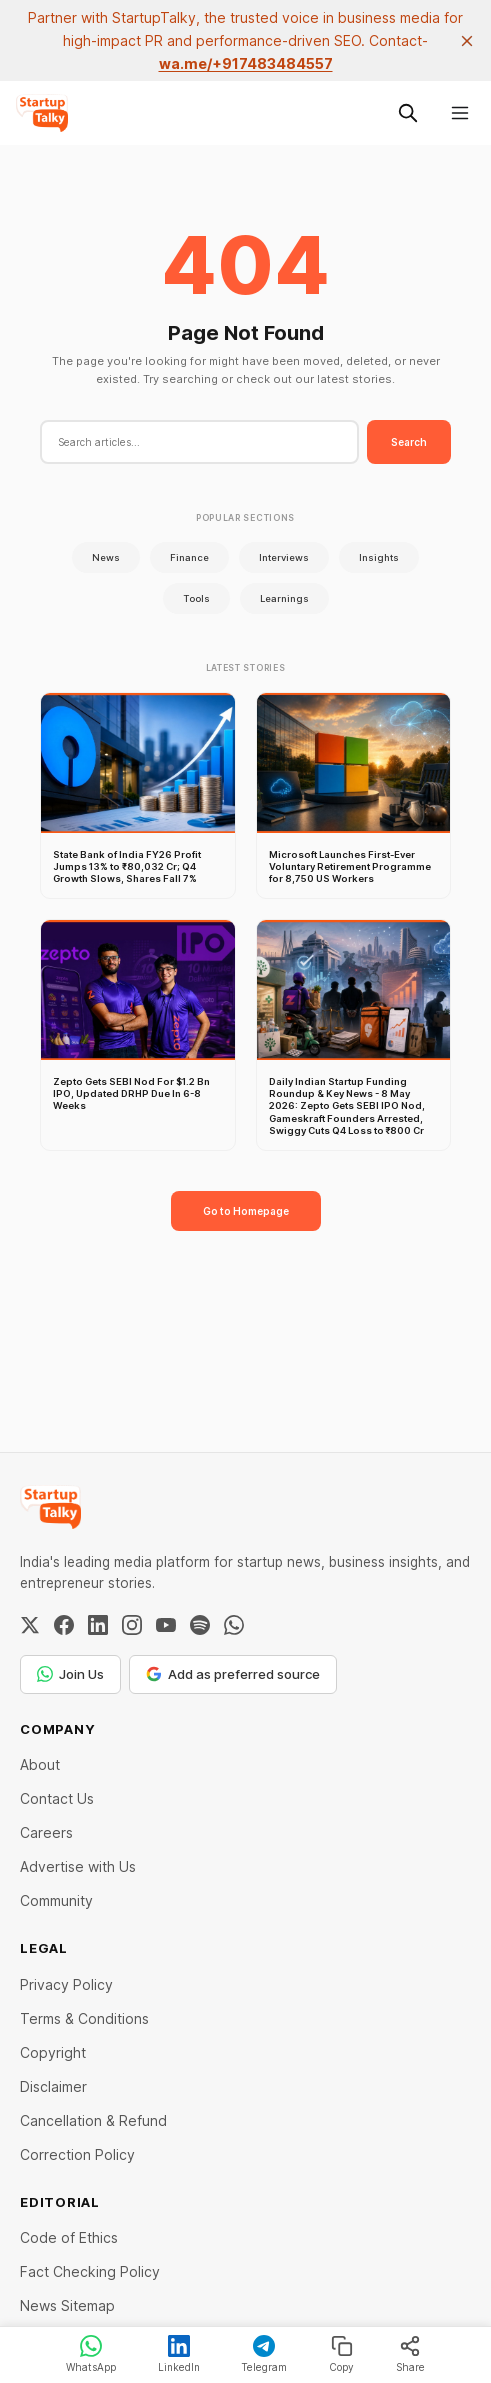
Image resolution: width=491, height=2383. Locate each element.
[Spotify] (200, 1625)
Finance (189, 557)
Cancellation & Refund (93, 2120)
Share (410, 2354)
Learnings (284, 598)
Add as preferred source (233, 1674)
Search (409, 442)
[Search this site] (408, 113)
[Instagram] (132, 1625)
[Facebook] (64, 1625)
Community (56, 1900)
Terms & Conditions (84, 2018)
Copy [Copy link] (341, 2354)
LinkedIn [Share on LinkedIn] (179, 2354)
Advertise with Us (78, 1866)
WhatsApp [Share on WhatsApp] (91, 2354)
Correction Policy (77, 2154)
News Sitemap (67, 2305)
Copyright (53, 2052)
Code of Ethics (69, 2237)
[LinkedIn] (98, 1625)
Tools (196, 598)
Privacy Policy (66, 1984)
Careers (46, 1832)
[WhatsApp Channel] (234, 1625)
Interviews (284, 557)
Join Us (70, 1674)
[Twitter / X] (30, 1625)
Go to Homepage (246, 1211)
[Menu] (460, 113)
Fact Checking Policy (90, 2271)
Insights (379, 557)
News (106, 557)
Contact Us (57, 1798)
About (40, 1764)
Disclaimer (53, 2086)
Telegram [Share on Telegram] (264, 2354)
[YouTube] (166, 1625)
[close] (467, 41)
